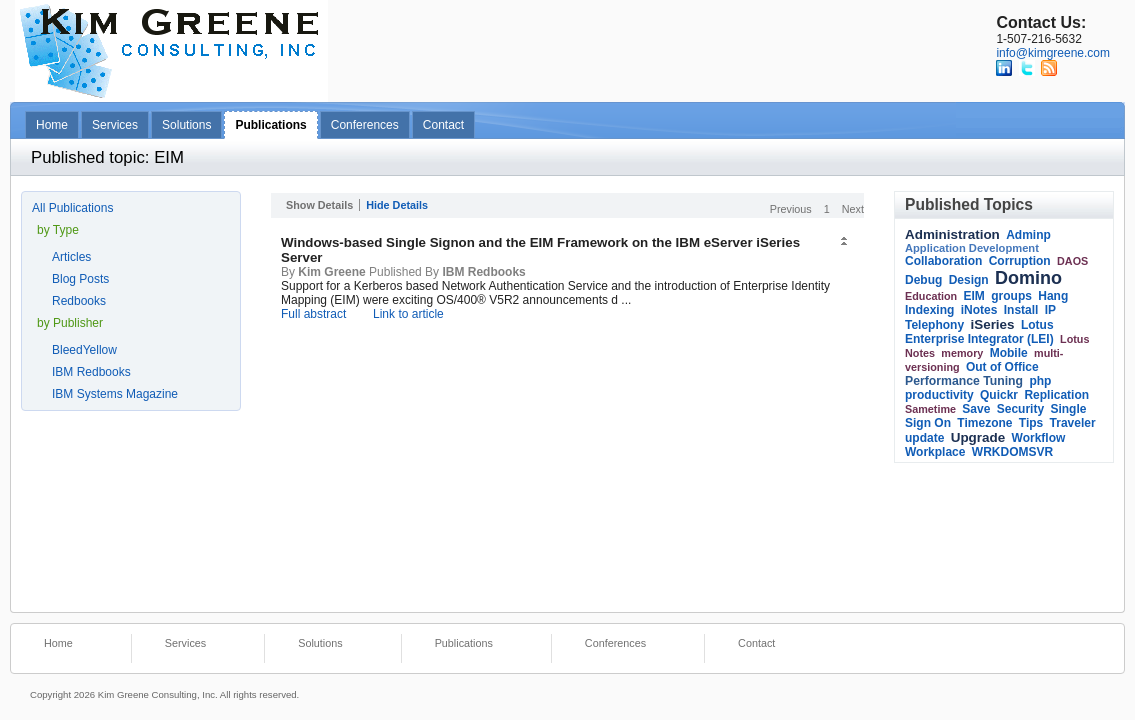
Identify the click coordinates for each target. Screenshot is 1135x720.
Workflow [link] (1039, 438)
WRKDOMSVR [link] (1012, 452)
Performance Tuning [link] (964, 381)
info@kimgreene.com (1053, 53)
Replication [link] (1056, 395)
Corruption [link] (1020, 261)
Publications (270, 125)
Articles (71, 257)
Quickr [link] (999, 395)
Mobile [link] (1009, 353)
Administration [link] (952, 234)
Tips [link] (1031, 423)
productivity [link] (939, 395)
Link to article (408, 314)
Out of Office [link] (1002, 367)
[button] (846, 242)
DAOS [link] (1072, 261)
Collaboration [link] (943, 261)
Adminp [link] (1028, 235)
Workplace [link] (935, 452)
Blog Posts (80, 279)
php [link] (1040, 381)
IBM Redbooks (91, 372)
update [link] (924, 438)
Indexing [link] (929, 310)
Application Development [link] (972, 248)
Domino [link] (1028, 278)
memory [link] (962, 353)
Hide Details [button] (397, 205)
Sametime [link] (930, 409)
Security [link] (1020, 409)
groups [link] (1011, 296)
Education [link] (931, 296)
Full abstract (313, 314)
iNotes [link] (979, 310)
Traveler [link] (1073, 423)
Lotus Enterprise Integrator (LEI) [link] (979, 332)
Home (52, 125)
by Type (58, 230)
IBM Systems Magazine (115, 394)
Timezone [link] (984, 423)
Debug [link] (923, 280)
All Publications (72, 208)
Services (115, 125)
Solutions (186, 125)
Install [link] (1021, 310)
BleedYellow (84, 350)
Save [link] (976, 409)
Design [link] (969, 280)
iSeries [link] (992, 324)
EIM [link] (974, 296)
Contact (443, 125)
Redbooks (79, 301)
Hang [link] (1053, 296)
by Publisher (70, 323)
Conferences (365, 125)
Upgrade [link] (978, 437)
